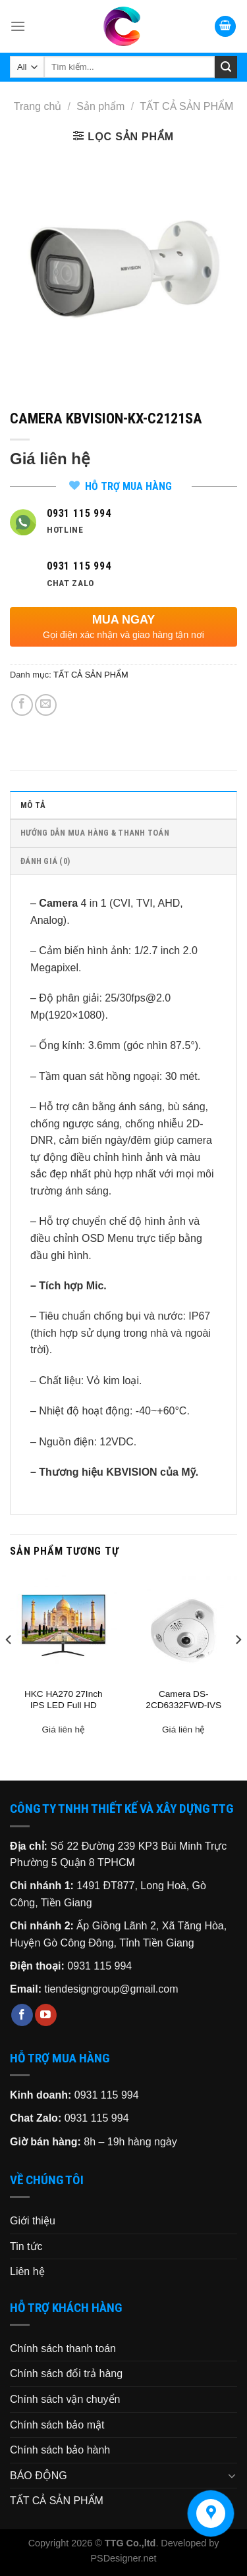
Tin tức (26, 2246)
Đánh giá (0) (45, 861)
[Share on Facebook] (22, 705)
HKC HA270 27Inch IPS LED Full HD (63, 1700)
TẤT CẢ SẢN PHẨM (186, 106)
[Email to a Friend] (46, 705)
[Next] (237, 1666)
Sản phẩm (100, 106)
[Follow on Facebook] (22, 2015)
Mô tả (32, 805)
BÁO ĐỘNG (38, 2475)
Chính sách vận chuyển (65, 2399)
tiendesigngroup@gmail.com (111, 1989)
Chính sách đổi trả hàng (66, 2373)
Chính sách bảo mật (57, 2424)
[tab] (123, 804)
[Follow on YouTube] (46, 2015)
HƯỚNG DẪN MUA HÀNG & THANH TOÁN (94, 833)
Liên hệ (27, 2271)
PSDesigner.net (124, 2558)
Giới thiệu (32, 2220)
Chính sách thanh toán (63, 2348)
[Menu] (18, 26)
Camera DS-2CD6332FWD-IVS (183, 1700)
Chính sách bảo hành (60, 2449)
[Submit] (226, 67)
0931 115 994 (99, 1966)
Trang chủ (38, 106)
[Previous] (9, 1666)
